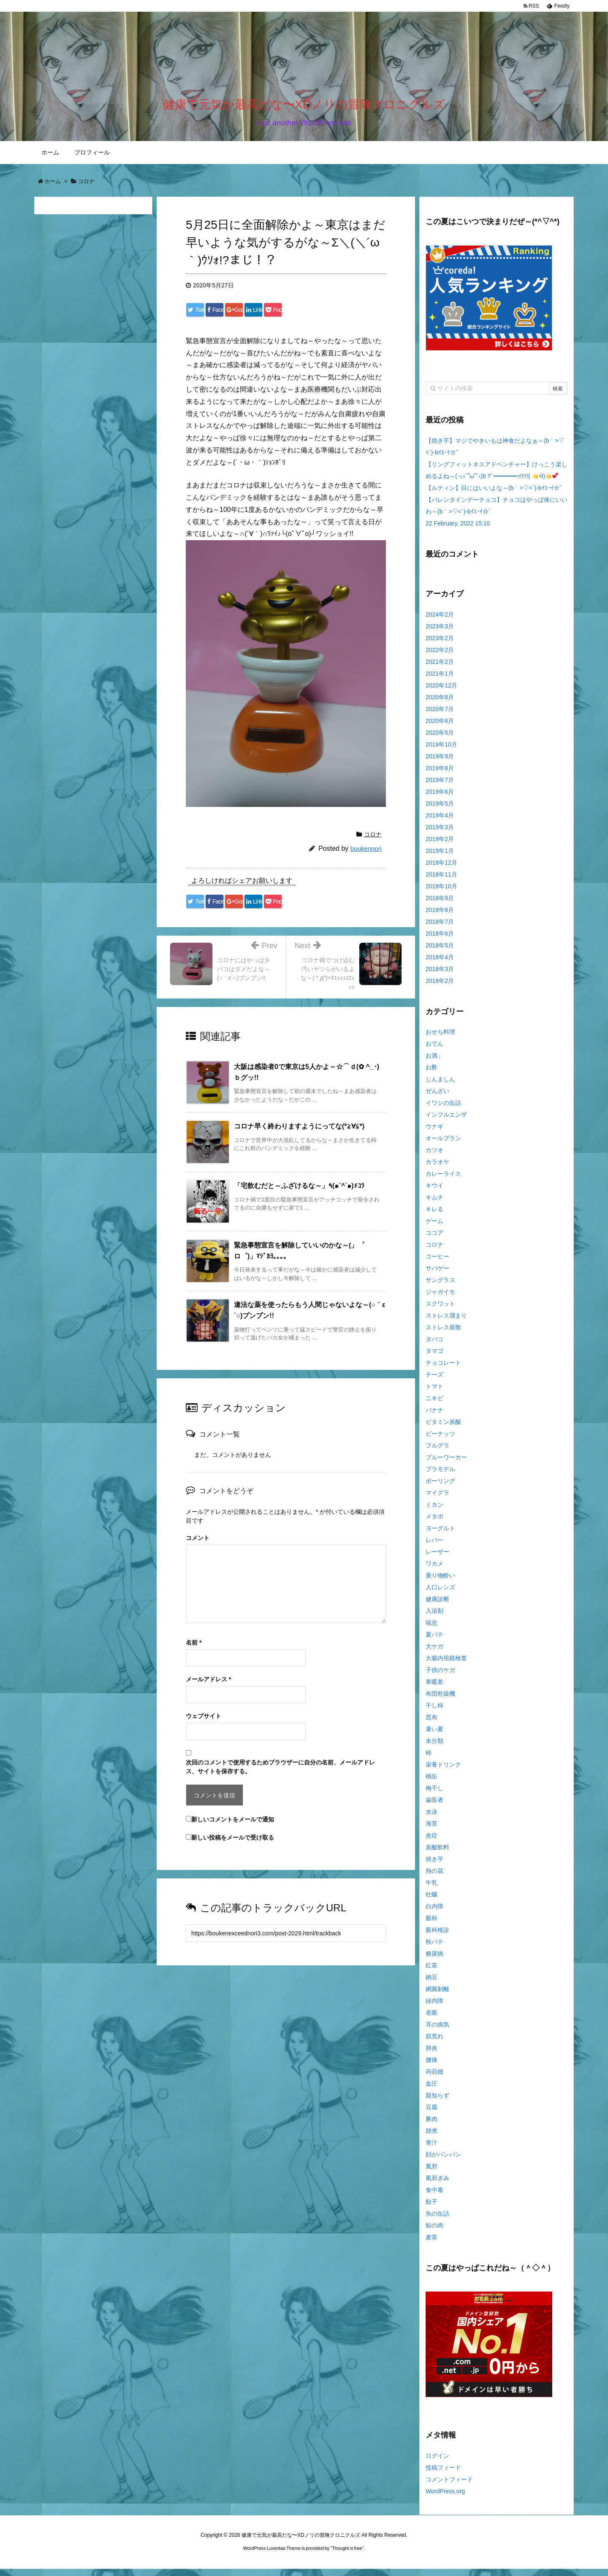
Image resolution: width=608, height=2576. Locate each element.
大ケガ (434, 1653)
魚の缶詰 (437, 2220)
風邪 (431, 2173)
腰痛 (431, 2067)
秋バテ (434, 1949)
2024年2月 (440, 621)
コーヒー (437, 1263)
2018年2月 (440, 987)
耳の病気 (437, 2031)
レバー (434, 1547)
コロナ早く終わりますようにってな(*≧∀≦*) (299, 1133)
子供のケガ (440, 1677)
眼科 (431, 1925)
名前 (193, 1649)
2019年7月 (440, 786)
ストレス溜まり (446, 1322)
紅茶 (431, 1972)
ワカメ (434, 1570)
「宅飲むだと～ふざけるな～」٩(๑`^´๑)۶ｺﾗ (299, 1192)
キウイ (434, 1192)
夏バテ (434, 1641)
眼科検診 (437, 1937)
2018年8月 (440, 916)
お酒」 (434, 1062)
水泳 (431, 1819)
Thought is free (347, 2555)
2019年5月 (440, 810)
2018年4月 (440, 964)
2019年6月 (440, 798)
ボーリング (440, 1488)
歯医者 (434, 1807)
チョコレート (443, 1369)
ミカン (434, 1511)
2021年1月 (440, 680)
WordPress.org (445, 2498)
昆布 (431, 1724)
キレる (434, 1216)
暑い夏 (434, 1736)
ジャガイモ (440, 1299)
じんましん (440, 1086)
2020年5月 (440, 739)
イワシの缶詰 (443, 1110)
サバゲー (437, 1275)
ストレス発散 (443, 1334)
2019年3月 (440, 834)
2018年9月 (440, 904)
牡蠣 (431, 1901)
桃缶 (431, 1783)
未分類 (434, 1748)
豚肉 (431, 2126)
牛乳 (431, 1889)
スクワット (440, 1310)
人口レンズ (440, 1594)
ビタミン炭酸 (443, 1429)
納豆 (431, 1984)
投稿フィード (443, 2474)
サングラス (440, 1287)
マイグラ (437, 1499)
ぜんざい (437, 1098)
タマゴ (434, 1358)
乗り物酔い (440, 1582)
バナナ (434, 1417)
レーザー (437, 1559)
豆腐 (431, 2114)
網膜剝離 (437, 1996)
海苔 (431, 1830)
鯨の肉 (434, 2232)
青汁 (431, 2149)
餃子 (431, 2208)
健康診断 (437, 1606)
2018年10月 (441, 893)
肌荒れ (434, 2043)
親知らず (437, 2102)
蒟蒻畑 (434, 2078)
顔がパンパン (443, 2161)
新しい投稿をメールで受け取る (232, 1844)
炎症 (431, 1842)
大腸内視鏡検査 (446, 1665)
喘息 (431, 1629)
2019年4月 (440, 822)
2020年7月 (440, 715)
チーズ (434, 1381)
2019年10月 (441, 751)
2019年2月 (440, 845)
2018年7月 (440, 928)
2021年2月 (440, 668)
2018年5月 (440, 952)
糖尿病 (434, 1960)
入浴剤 (434, 1618)
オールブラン (443, 1145)
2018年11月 (441, 881)
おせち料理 (440, 1039)
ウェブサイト (203, 1723)
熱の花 (434, 1878)
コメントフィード (449, 2486)
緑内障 (434, 2008)
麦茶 (431, 2244)
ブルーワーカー (446, 1464)
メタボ (434, 1523)
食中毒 (434, 2197)
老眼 (431, 2019)
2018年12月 (441, 869)
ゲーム (434, 1228)
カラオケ (437, 1169)
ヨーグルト (440, 1535)
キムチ (434, 1204)
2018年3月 (440, 975)
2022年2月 (440, 656)
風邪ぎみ (437, 2185)
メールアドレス (208, 1686)
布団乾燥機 (440, 1700)
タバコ (434, 1346)
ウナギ (434, 1133)
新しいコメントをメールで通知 (232, 1826)
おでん (434, 1050)
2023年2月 (440, 644)
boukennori (366, 855)
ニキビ (434, 1405)
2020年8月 (440, 704)
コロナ (373, 841)
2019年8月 (440, 774)
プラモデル (440, 1476)
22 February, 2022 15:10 (458, 530)
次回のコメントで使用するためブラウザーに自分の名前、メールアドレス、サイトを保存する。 (280, 1774)
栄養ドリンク (443, 1771)
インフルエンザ (446, 1121)
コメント (197, 1545)
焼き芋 (434, 1866)
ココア (434, 1240)
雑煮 (431, 2138)
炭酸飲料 (437, 1854)
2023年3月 (440, 633)
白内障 (434, 1913)
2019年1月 (440, 857)
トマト (434, 1393)
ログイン (437, 2463)
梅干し (434, 1795)
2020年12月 (441, 692)
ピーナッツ (440, 1440)
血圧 (431, 2090)
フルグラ (437, 1452)
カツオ (434, 1157)
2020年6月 (440, 727)
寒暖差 (434, 1689)
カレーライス (443, 1180)
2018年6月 (440, 940)
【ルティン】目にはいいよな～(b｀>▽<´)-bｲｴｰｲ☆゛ (495, 495)
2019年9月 (440, 763)
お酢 (431, 1074)
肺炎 (431, 2055)
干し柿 (434, 1712)
